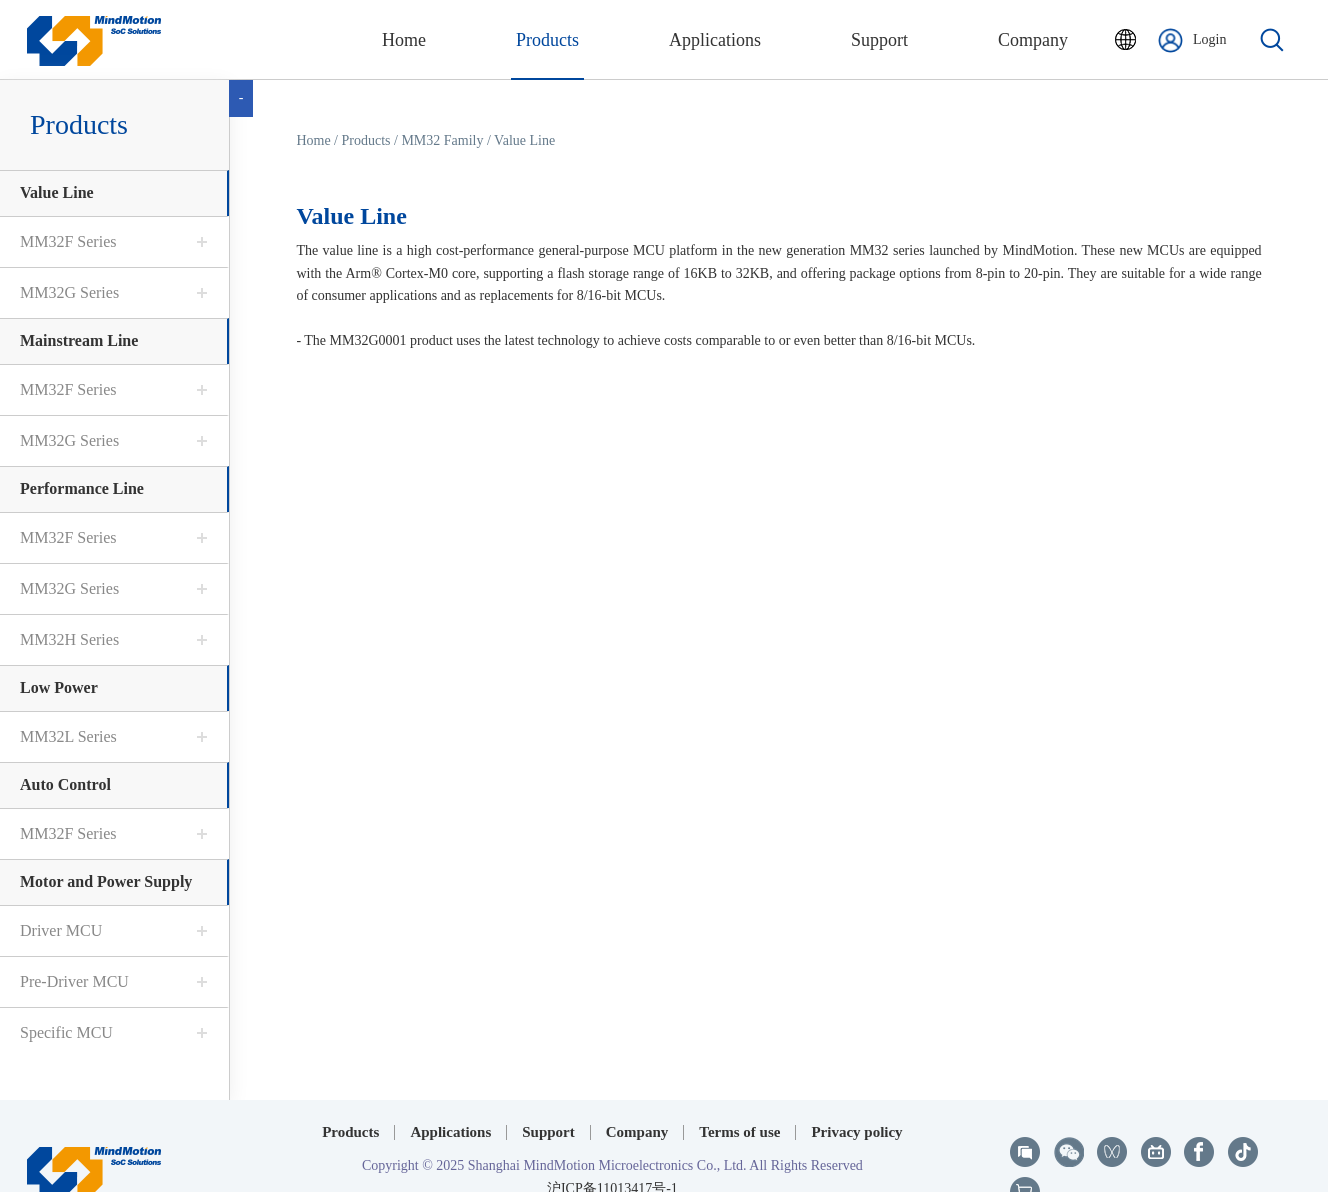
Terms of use (739, 1090)
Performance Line (82, 488)
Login (1192, 40)
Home (313, 140)
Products (366, 140)
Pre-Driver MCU (74, 981)
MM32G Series (69, 292)
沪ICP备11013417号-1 (612, 1145)
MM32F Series (68, 241)
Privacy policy (856, 1090)
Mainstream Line (79, 340)
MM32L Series (68, 736)
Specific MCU (66, 1032)
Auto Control (65, 784)
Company (637, 1090)
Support (548, 1090)
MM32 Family (442, 140)
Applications (450, 1090)
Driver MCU (61, 930)
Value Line (57, 192)
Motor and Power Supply (106, 881)
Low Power (59, 687)
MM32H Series (69, 639)
